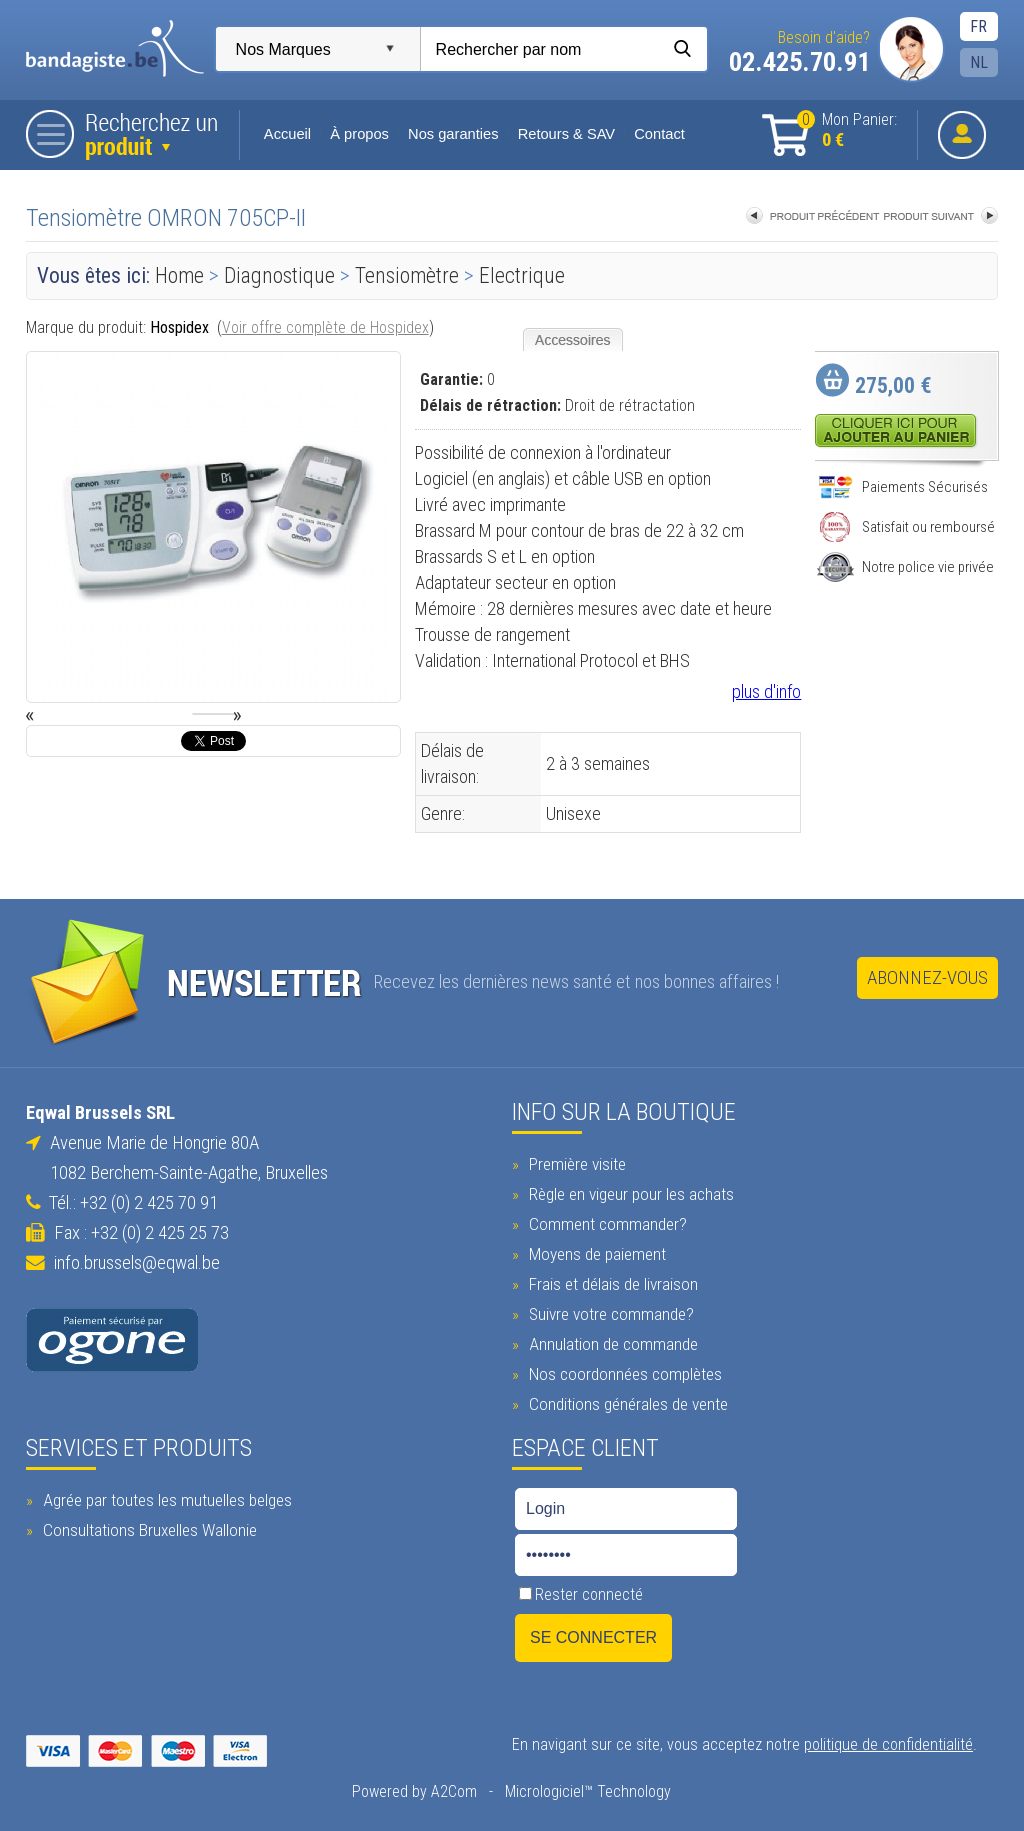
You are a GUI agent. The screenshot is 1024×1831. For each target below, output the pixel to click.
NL (979, 62)
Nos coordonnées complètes (623, 1374)
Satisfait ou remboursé (906, 527)
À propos (359, 134)
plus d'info (766, 691)
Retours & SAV (567, 134)
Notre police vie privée (905, 567)
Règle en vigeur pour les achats (629, 1194)
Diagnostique (279, 275)
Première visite (575, 1164)
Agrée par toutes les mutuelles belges (165, 1500)
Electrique (522, 275)
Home (179, 275)
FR (978, 26)
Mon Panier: (847, 130)
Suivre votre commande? (609, 1314)
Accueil (288, 134)
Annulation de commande (611, 1344)
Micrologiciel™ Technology (588, 1791)
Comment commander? (605, 1224)
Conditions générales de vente (626, 1404)
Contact (659, 134)
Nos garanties (453, 134)
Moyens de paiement (595, 1254)
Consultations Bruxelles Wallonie (147, 1530)
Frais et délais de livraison (611, 1284)
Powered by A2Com (414, 1791)
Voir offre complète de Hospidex (325, 327)
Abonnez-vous (927, 978)
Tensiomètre (407, 275)
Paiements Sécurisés (902, 487)
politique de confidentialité (888, 1744)
